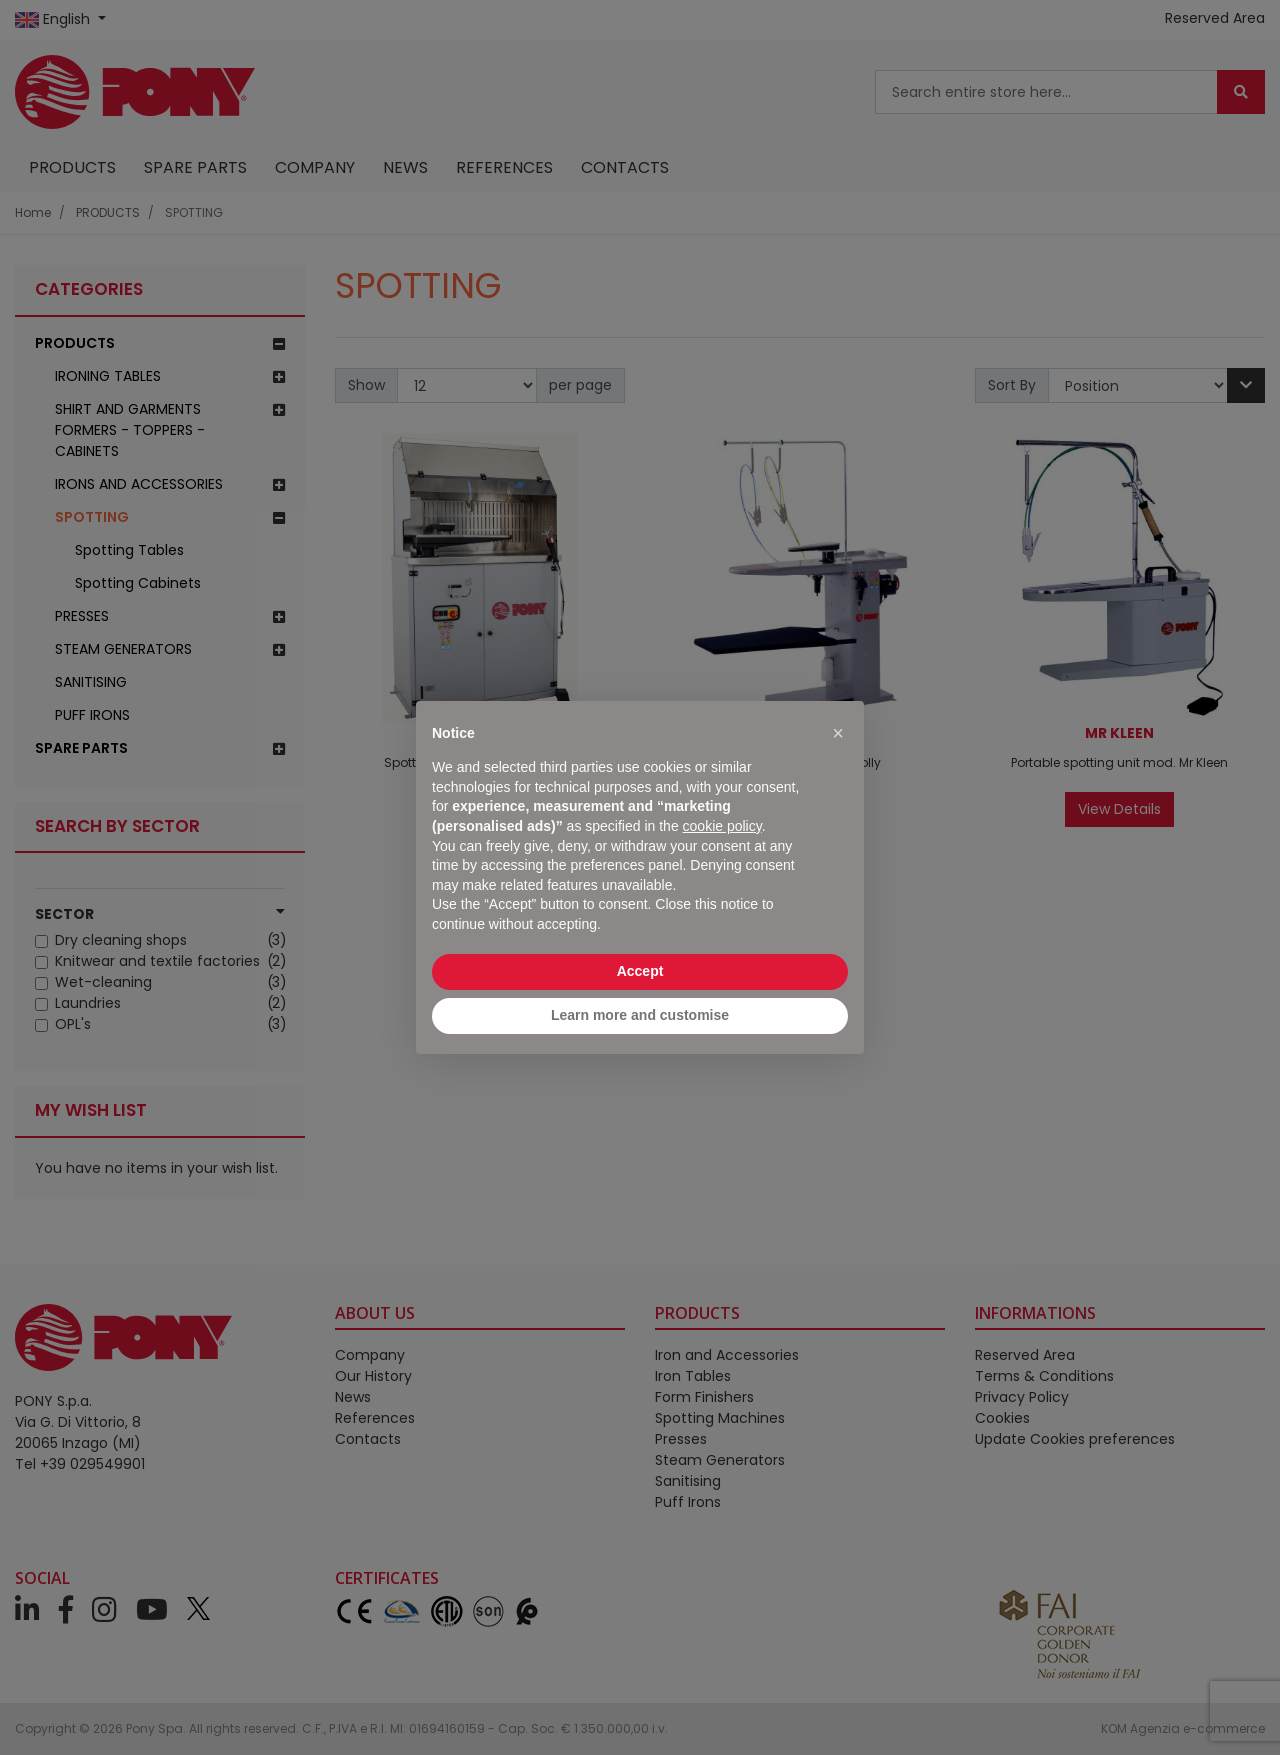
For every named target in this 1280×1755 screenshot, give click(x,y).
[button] (838, 733)
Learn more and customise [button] (640, 1015)
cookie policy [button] (722, 826)
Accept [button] (640, 971)
